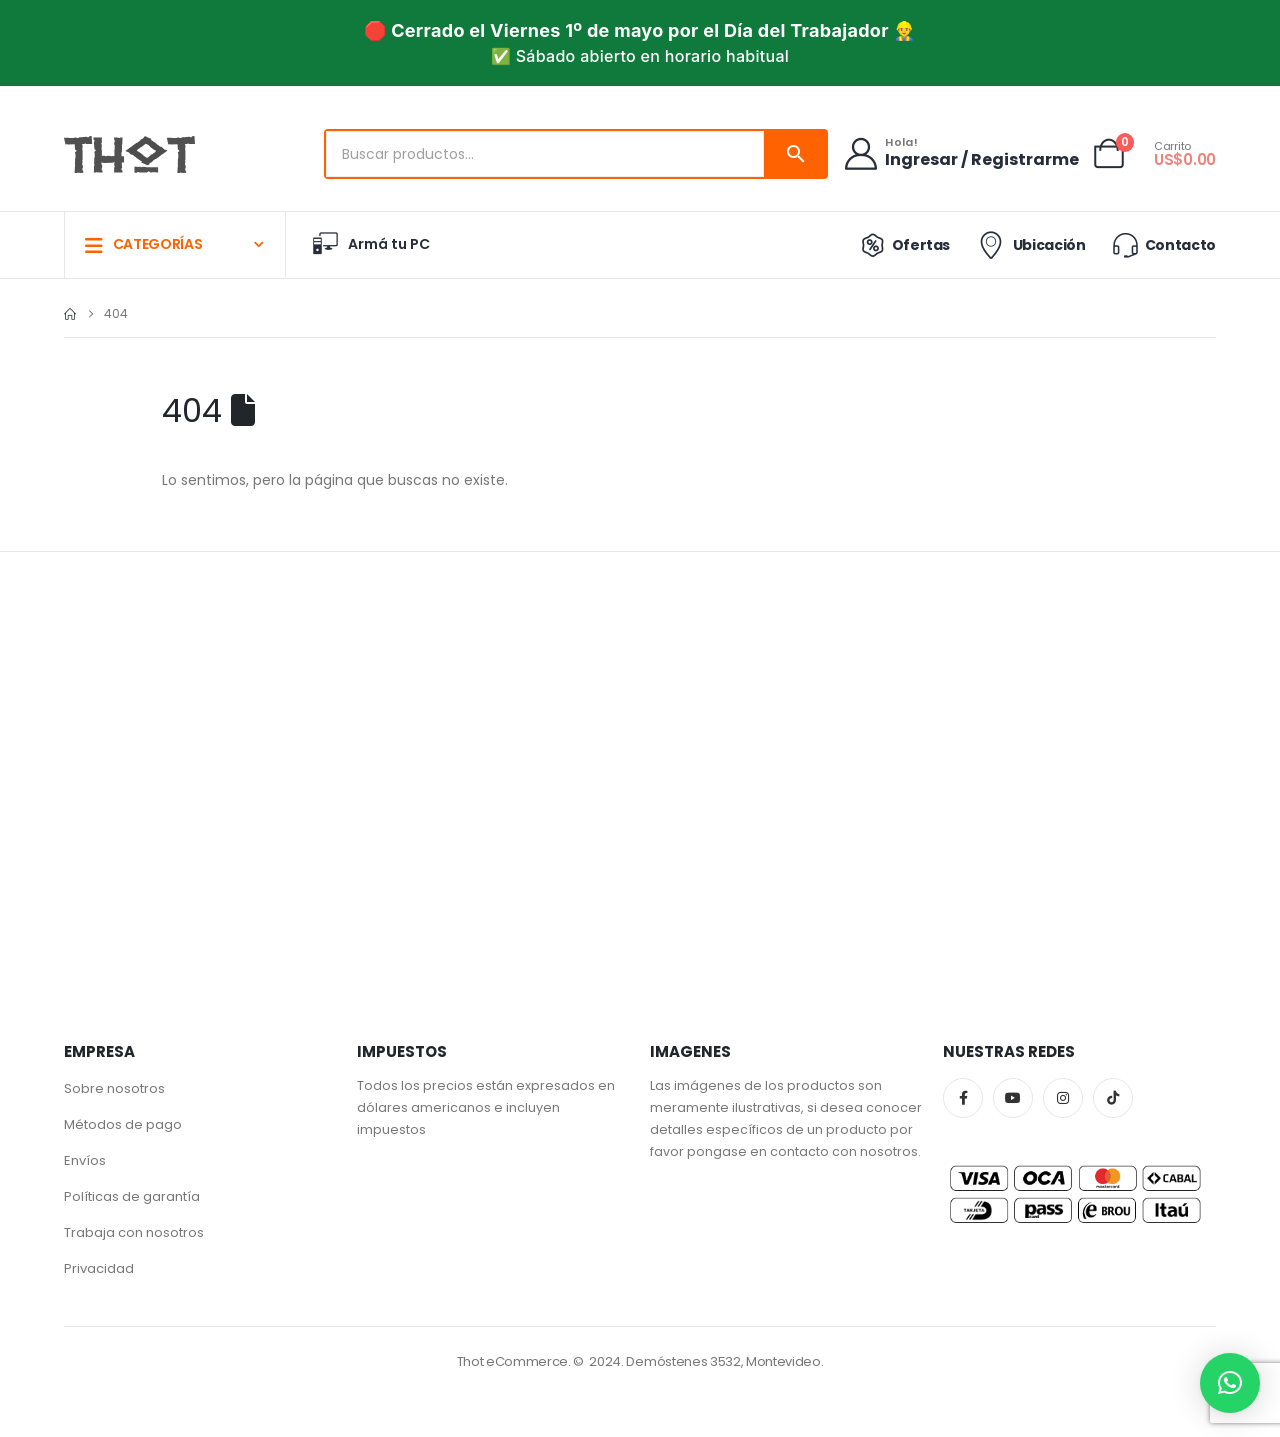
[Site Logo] (129, 155)
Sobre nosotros (114, 1088)
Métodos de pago (123, 1124)
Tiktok (1113, 1098)
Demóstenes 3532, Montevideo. (724, 1361)
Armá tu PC (370, 244)
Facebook (963, 1098)
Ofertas (901, 245)
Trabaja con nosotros (134, 1232)
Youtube (1013, 1098)
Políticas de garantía (132, 1196)
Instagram (1063, 1098)
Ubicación (1029, 245)
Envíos (85, 1160)
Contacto (1163, 244)
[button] (1230, 1383)
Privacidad (99, 1268)
